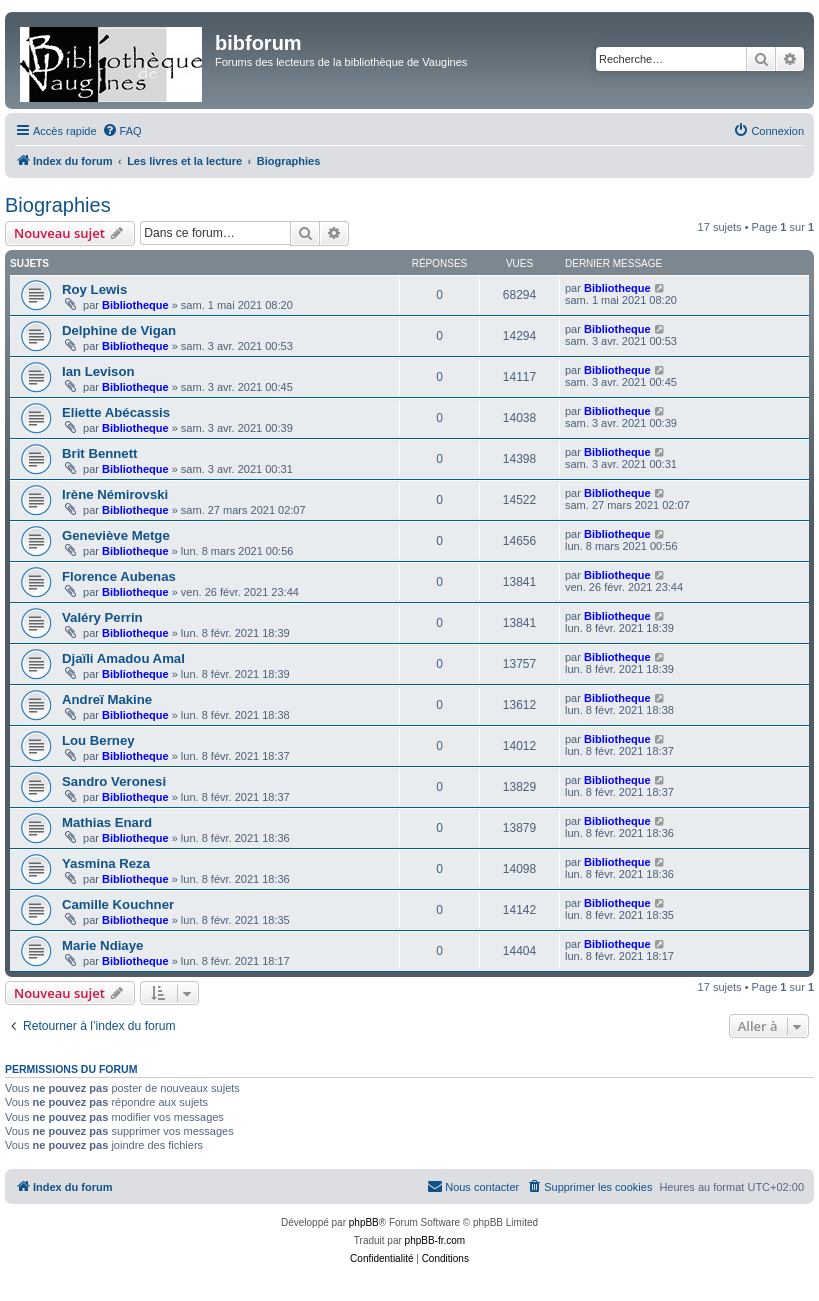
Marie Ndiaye (102, 945)
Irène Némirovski (115, 494)
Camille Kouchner (118, 904)
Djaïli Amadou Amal (123, 658)
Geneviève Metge (116, 535)
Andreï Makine (107, 699)
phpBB (364, 1222)
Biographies (58, 205)
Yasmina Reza (106, 863)
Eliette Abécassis (116, 412)
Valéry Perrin (102, 617)
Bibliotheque (135, 305)
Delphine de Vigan (119, 330)
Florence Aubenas (119, 576)
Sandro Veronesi (114, 781)
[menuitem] (122, 131)
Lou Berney (98, 740)
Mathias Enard (107, 822)
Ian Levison (98, 371)
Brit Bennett (99, 453)
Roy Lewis (94, 289)
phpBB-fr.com (435, 1240)
